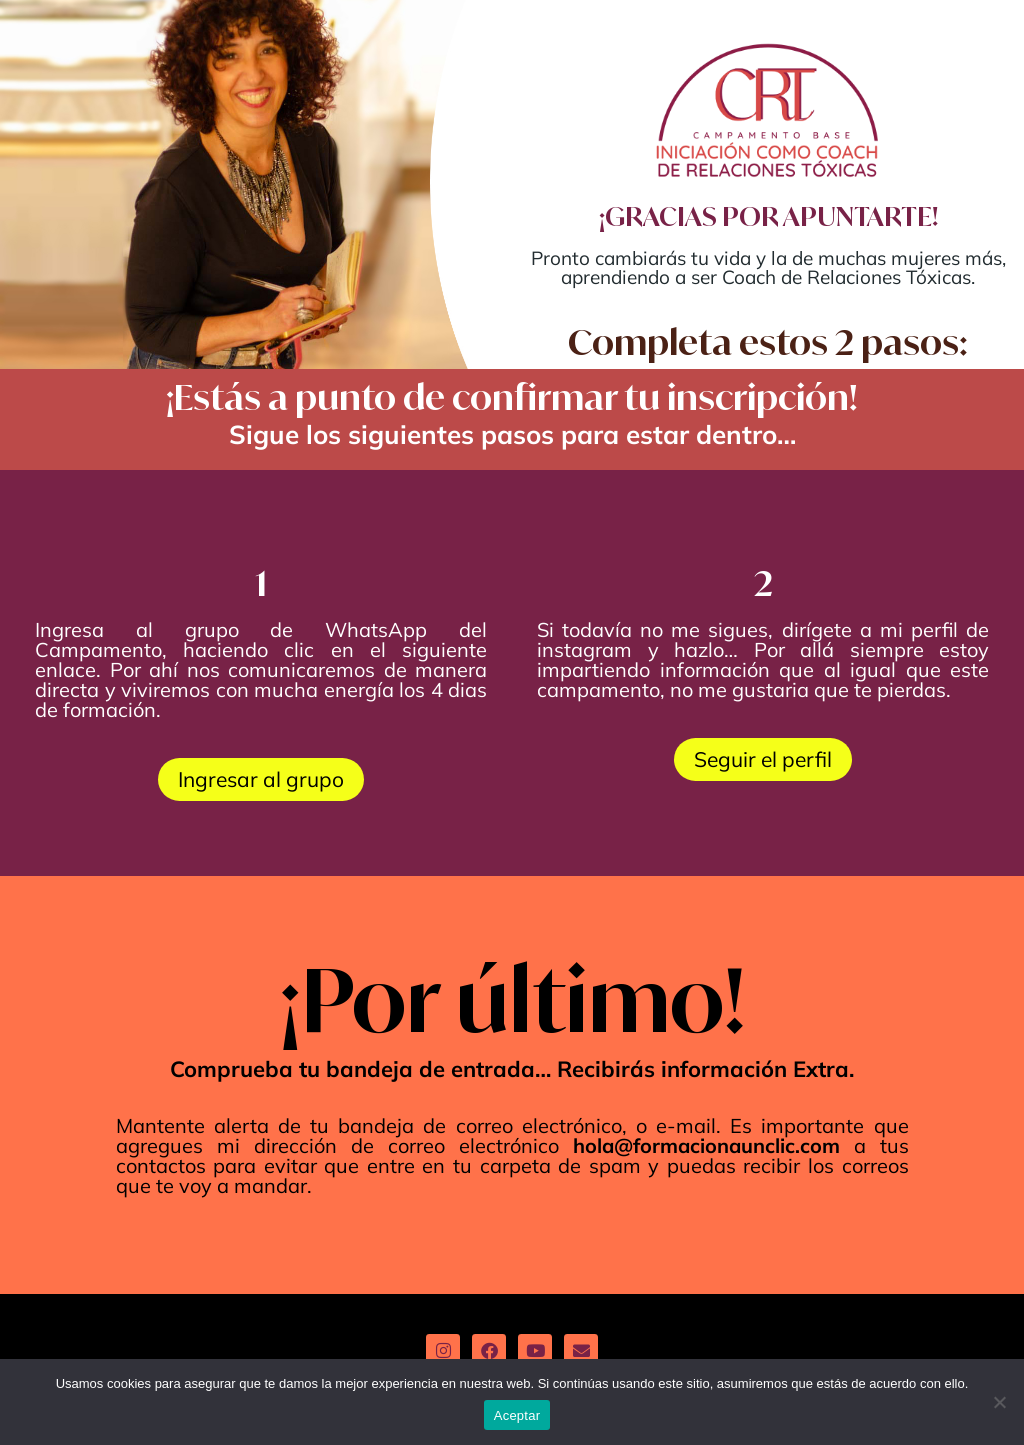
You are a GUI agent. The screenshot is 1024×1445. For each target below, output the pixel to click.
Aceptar (517, 1415)
